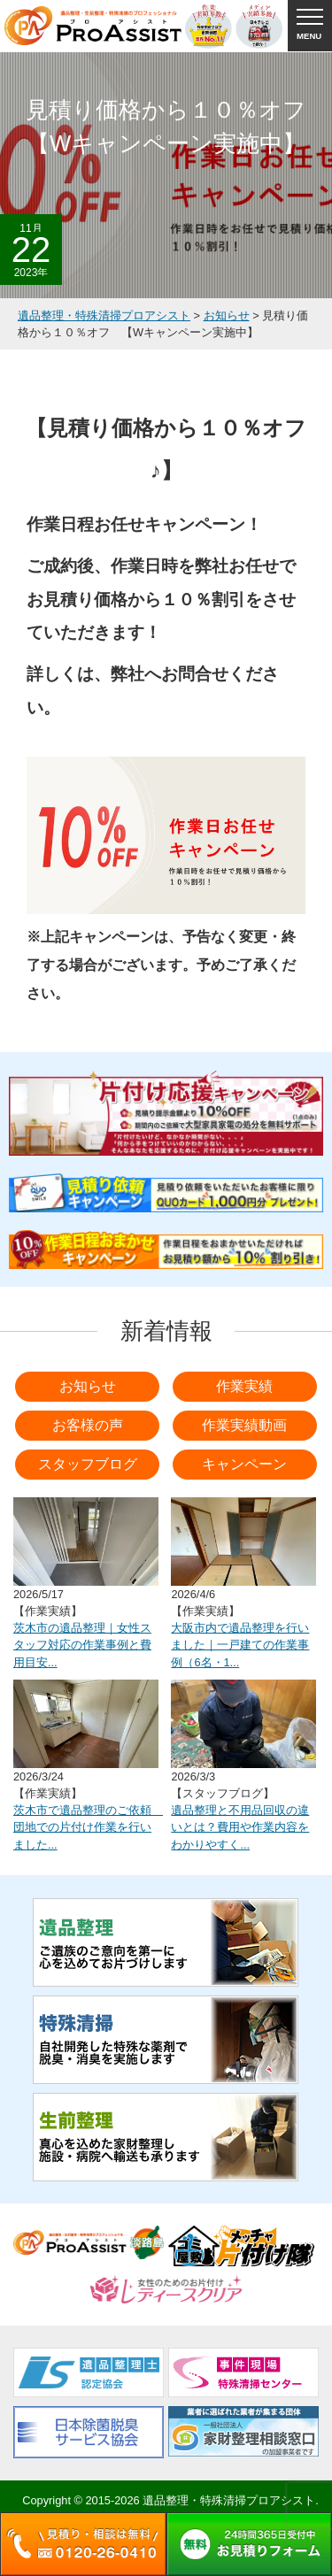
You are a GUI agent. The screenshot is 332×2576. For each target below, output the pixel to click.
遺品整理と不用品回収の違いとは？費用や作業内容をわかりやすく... (240, 1826)
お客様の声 (87, 1425)
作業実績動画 (244, 1425)
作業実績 (244, 1386)
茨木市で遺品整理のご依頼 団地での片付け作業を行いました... (88, 1826)
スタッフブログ (87, 1464)
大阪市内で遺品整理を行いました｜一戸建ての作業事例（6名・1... (240, 1644)
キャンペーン (244, 1464)
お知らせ (87, 1386)
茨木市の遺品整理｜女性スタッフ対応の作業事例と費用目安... (82, 1644)
